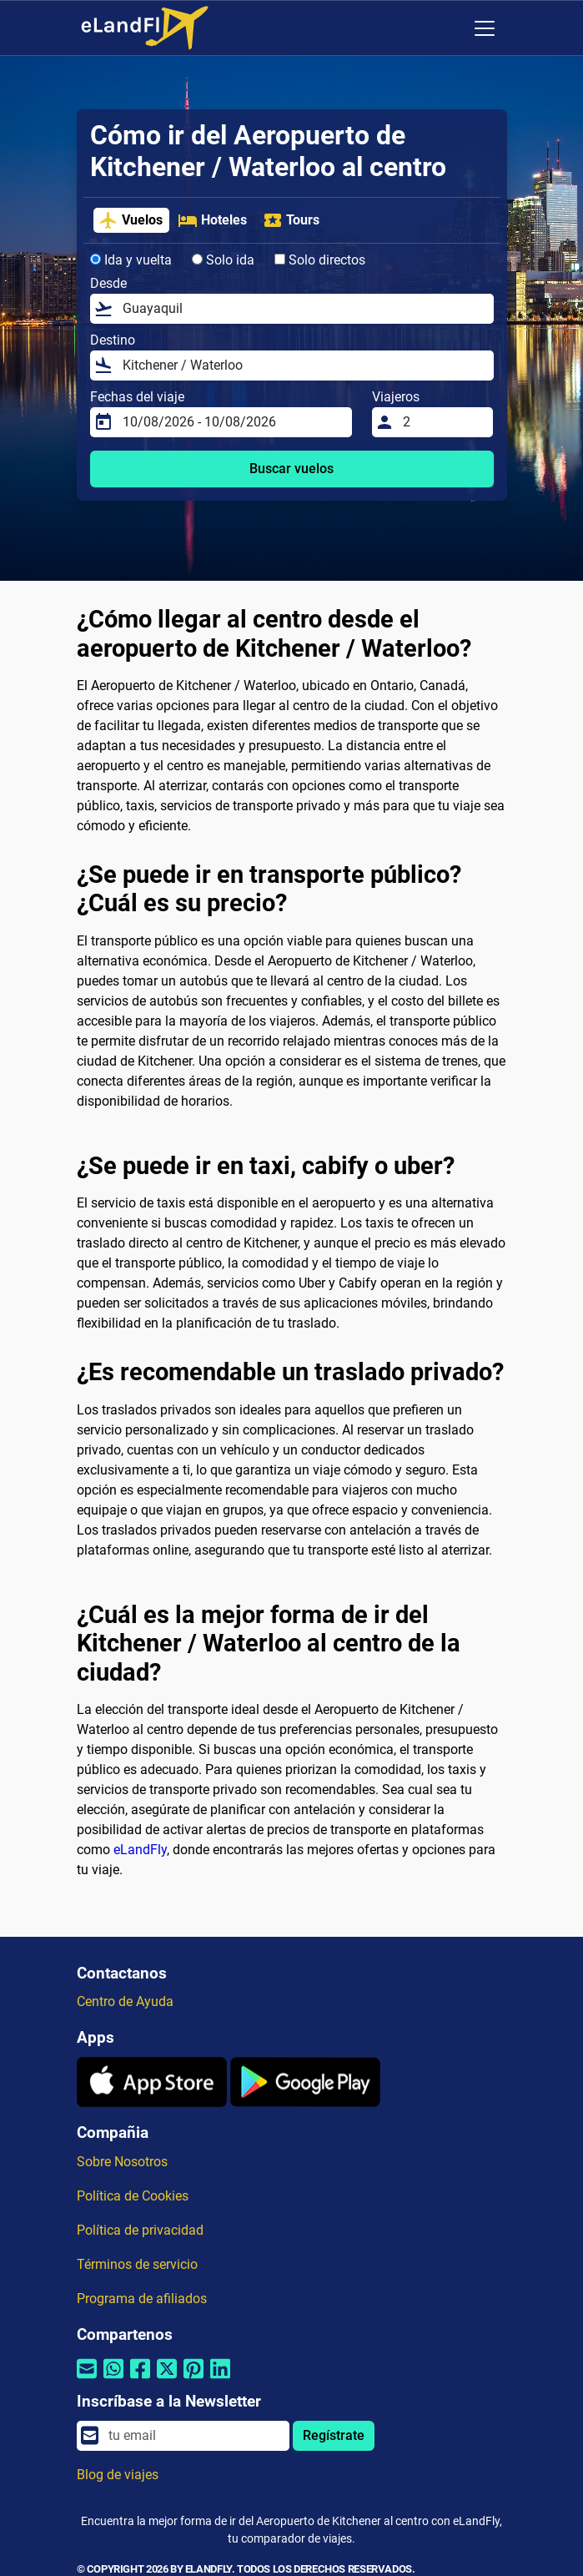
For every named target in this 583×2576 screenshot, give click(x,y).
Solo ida (223, 260)
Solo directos (319, 260)
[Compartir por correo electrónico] (87, 2379)
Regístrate (333, 2435)
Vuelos (130, 220)
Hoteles (212, 220)
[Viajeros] (443, 422)
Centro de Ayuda (125, 2001)
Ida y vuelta (131, 260)
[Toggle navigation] (484, 28)
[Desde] (303, 309)
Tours (291, 220)
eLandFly (140, 1850)
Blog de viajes (117, 2475)
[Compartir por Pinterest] (193, 2379)
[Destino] (303, 365)
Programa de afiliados (142, 2298)
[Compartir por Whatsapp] (113, 2379)
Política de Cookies (132, 2196)
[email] (193, 2436)
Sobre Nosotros (122, 2162)
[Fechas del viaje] (233, 422)
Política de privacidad (140, 2230)
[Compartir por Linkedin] (220, 2379)
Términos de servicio (137, 2264)
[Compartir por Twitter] (167, 2379)
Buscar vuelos (291, 468)
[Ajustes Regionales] (449, 28)
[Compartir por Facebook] (140, 2379)
